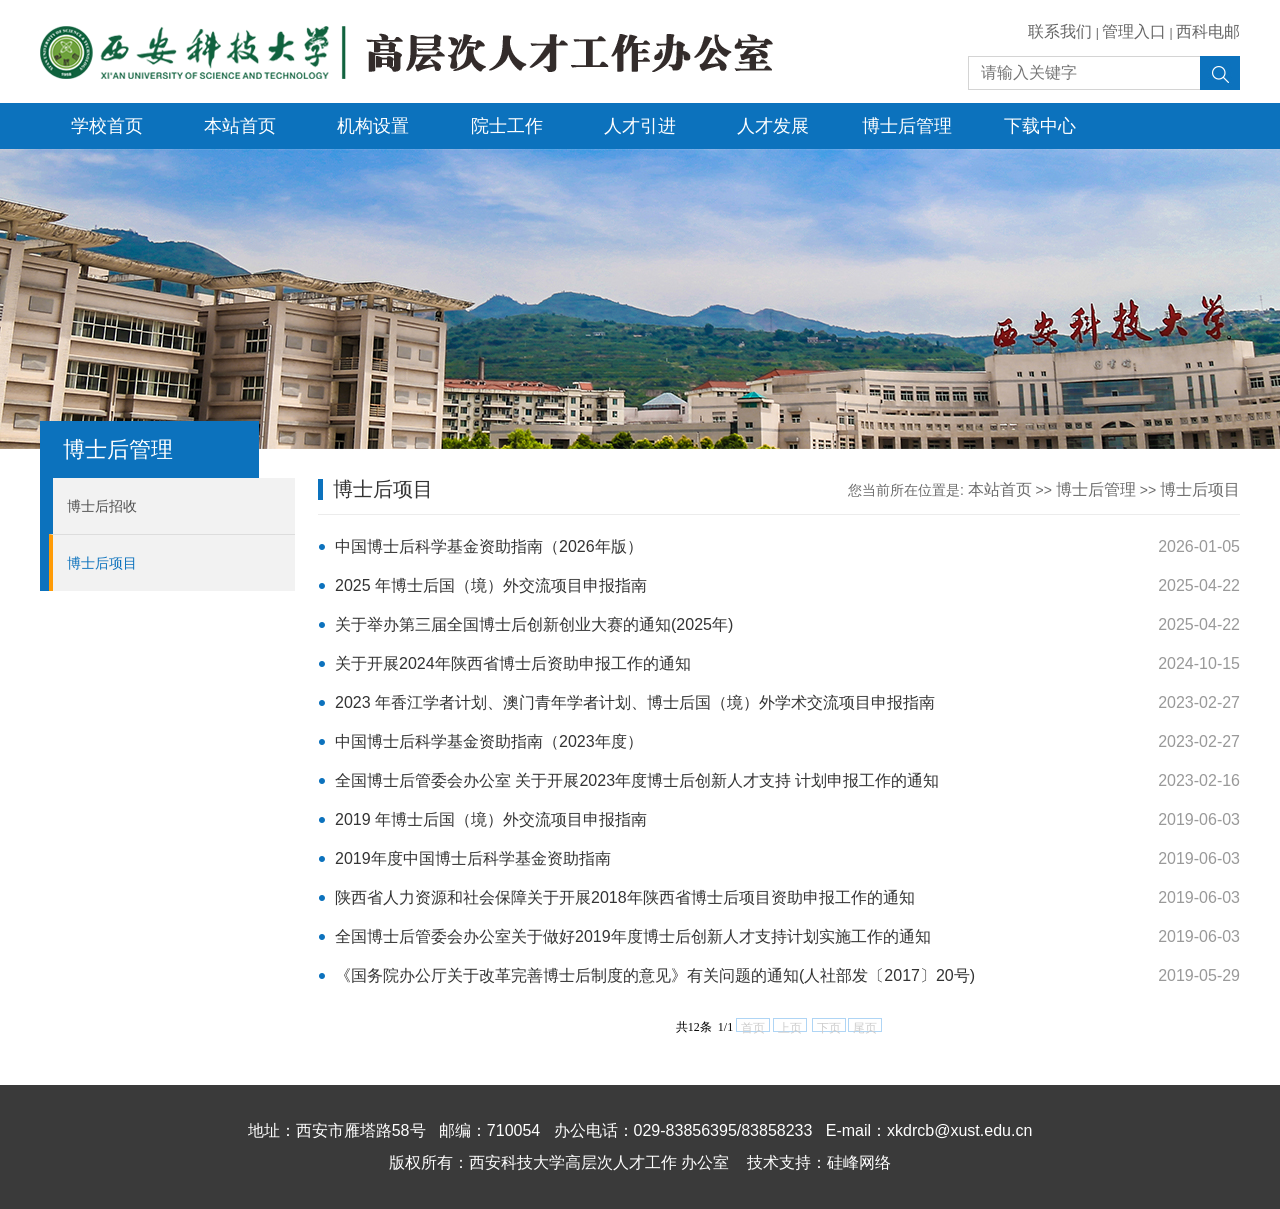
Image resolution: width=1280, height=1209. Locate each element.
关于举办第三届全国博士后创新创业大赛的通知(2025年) (534, 624)
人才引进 (640, 126)
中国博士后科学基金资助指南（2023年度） (489, 741)
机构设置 (373, 126)
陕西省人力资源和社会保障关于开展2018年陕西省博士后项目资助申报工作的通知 (625, 897)
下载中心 (1040, 126)
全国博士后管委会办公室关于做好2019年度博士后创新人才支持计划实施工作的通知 (633, 936)
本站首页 (240, 126)
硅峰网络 (859, 1162)
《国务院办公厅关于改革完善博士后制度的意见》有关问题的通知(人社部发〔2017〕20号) (655, 975)
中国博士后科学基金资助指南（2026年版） (489, 546)
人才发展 (773, 126)
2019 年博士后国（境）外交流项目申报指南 (491, 819)
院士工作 (507, 126)
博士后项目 (102, 563)
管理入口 (1134, 31)
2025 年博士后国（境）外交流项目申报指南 (491, 585)
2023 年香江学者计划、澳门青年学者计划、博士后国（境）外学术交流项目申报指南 (635, 702)
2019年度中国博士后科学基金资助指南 (473, 858)
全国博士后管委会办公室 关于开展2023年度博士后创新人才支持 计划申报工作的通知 (637, 780)
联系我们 (1060, 31)
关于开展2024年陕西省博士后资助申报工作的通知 (513, 663)
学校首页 (107, 126)
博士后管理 (907, 126)
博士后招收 (102, 506)
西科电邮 (1208, 31)
